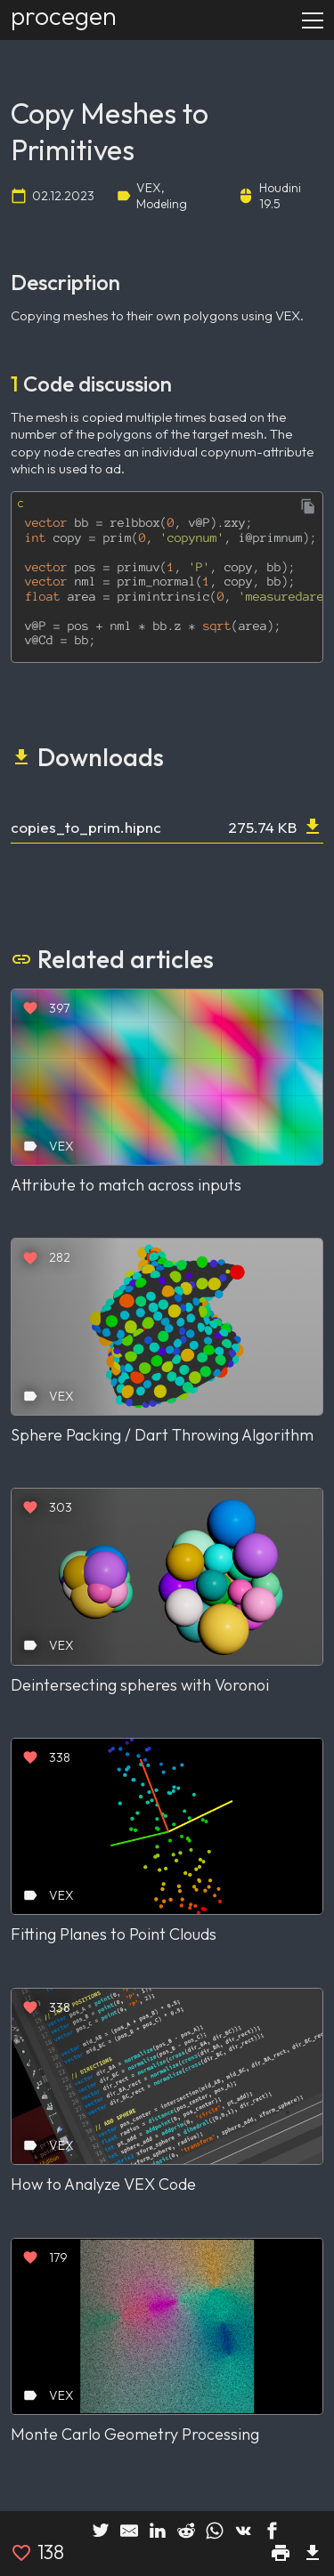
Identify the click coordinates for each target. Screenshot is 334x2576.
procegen (64, 15)
